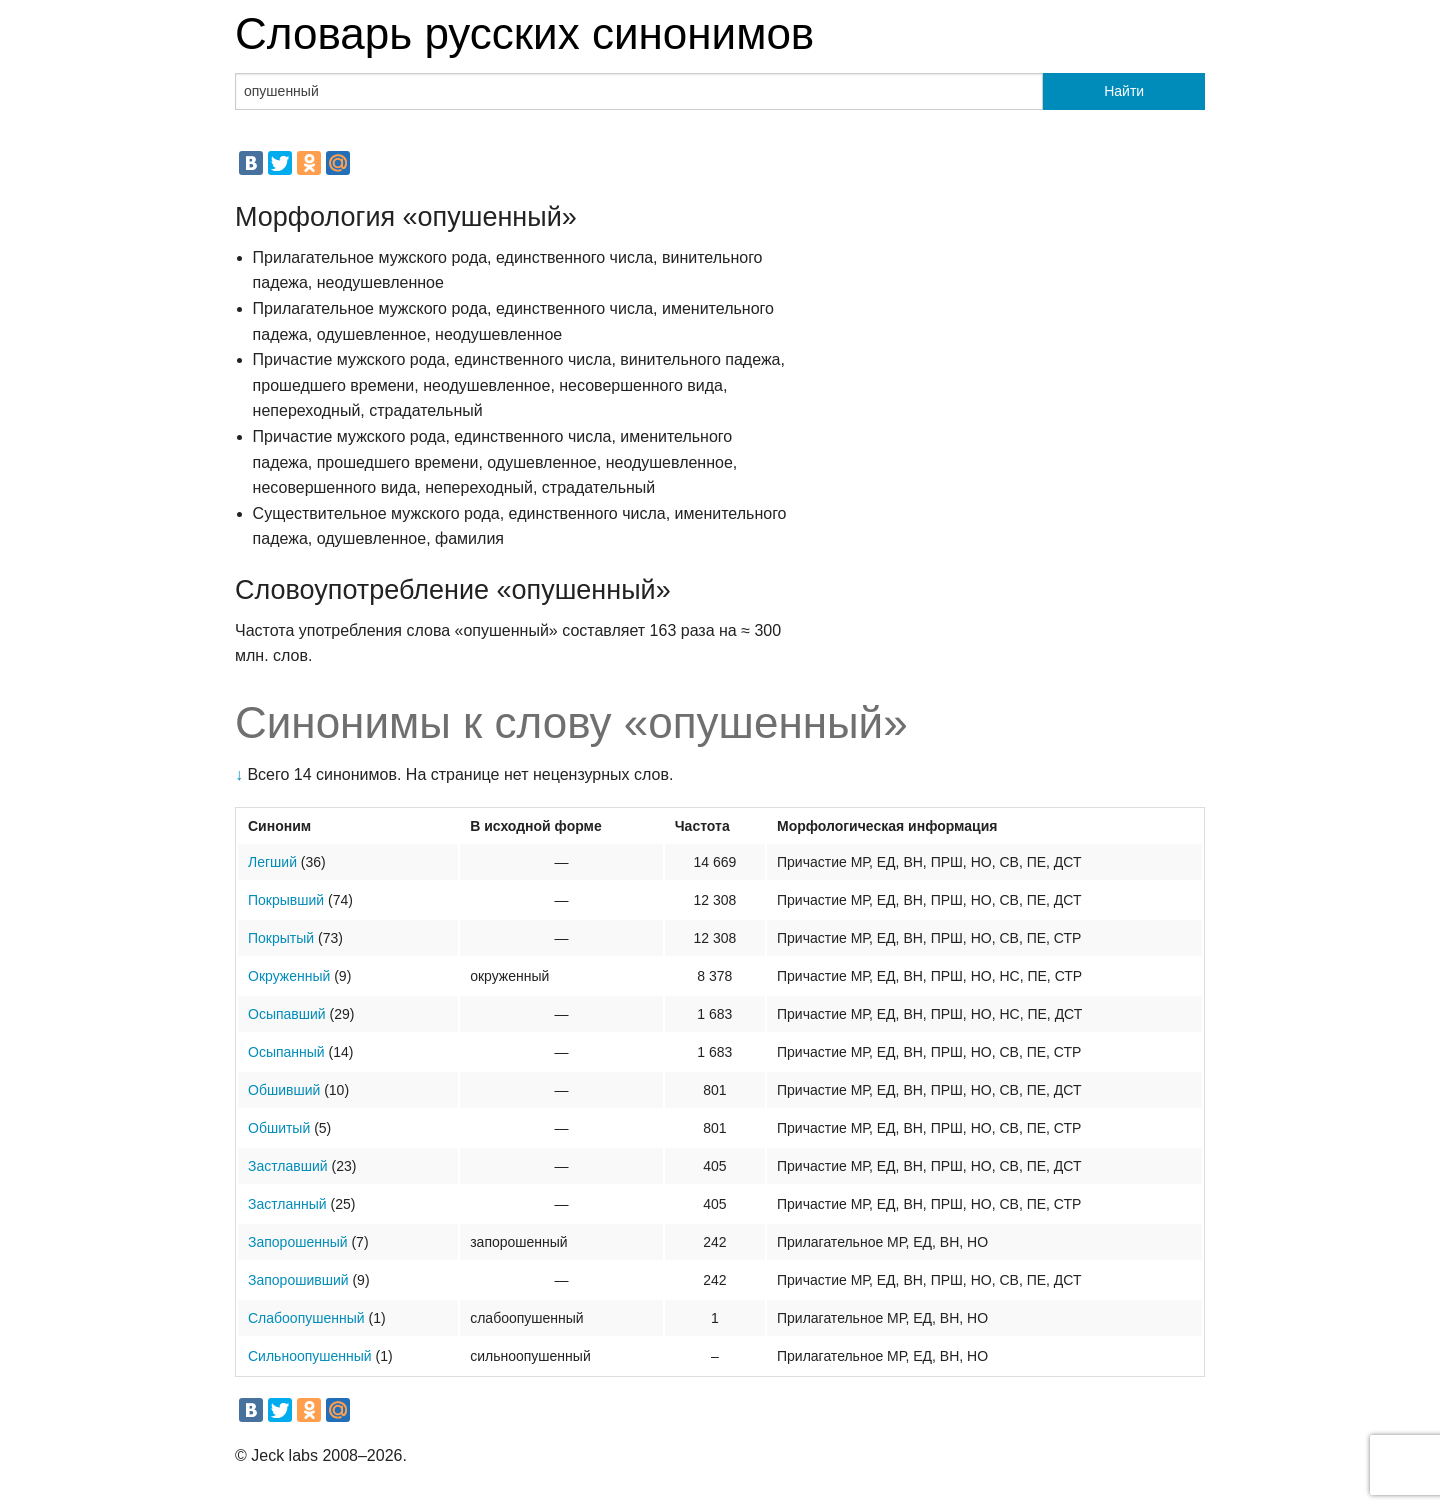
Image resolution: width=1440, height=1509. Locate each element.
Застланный (287, 1204)
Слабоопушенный (306, 1318)
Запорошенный (298, 1242)
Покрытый (281, 938)
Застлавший (288, 1166)
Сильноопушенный (310, 1356)
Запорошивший (298, 1280)
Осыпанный (286, 1052)
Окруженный (289, 976)
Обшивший (284, 1090)
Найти (1124, 91)
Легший (272, 862)
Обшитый (279, 1128)
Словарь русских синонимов (524, 33)
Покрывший (286, 900)
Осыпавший (287, 1014)
